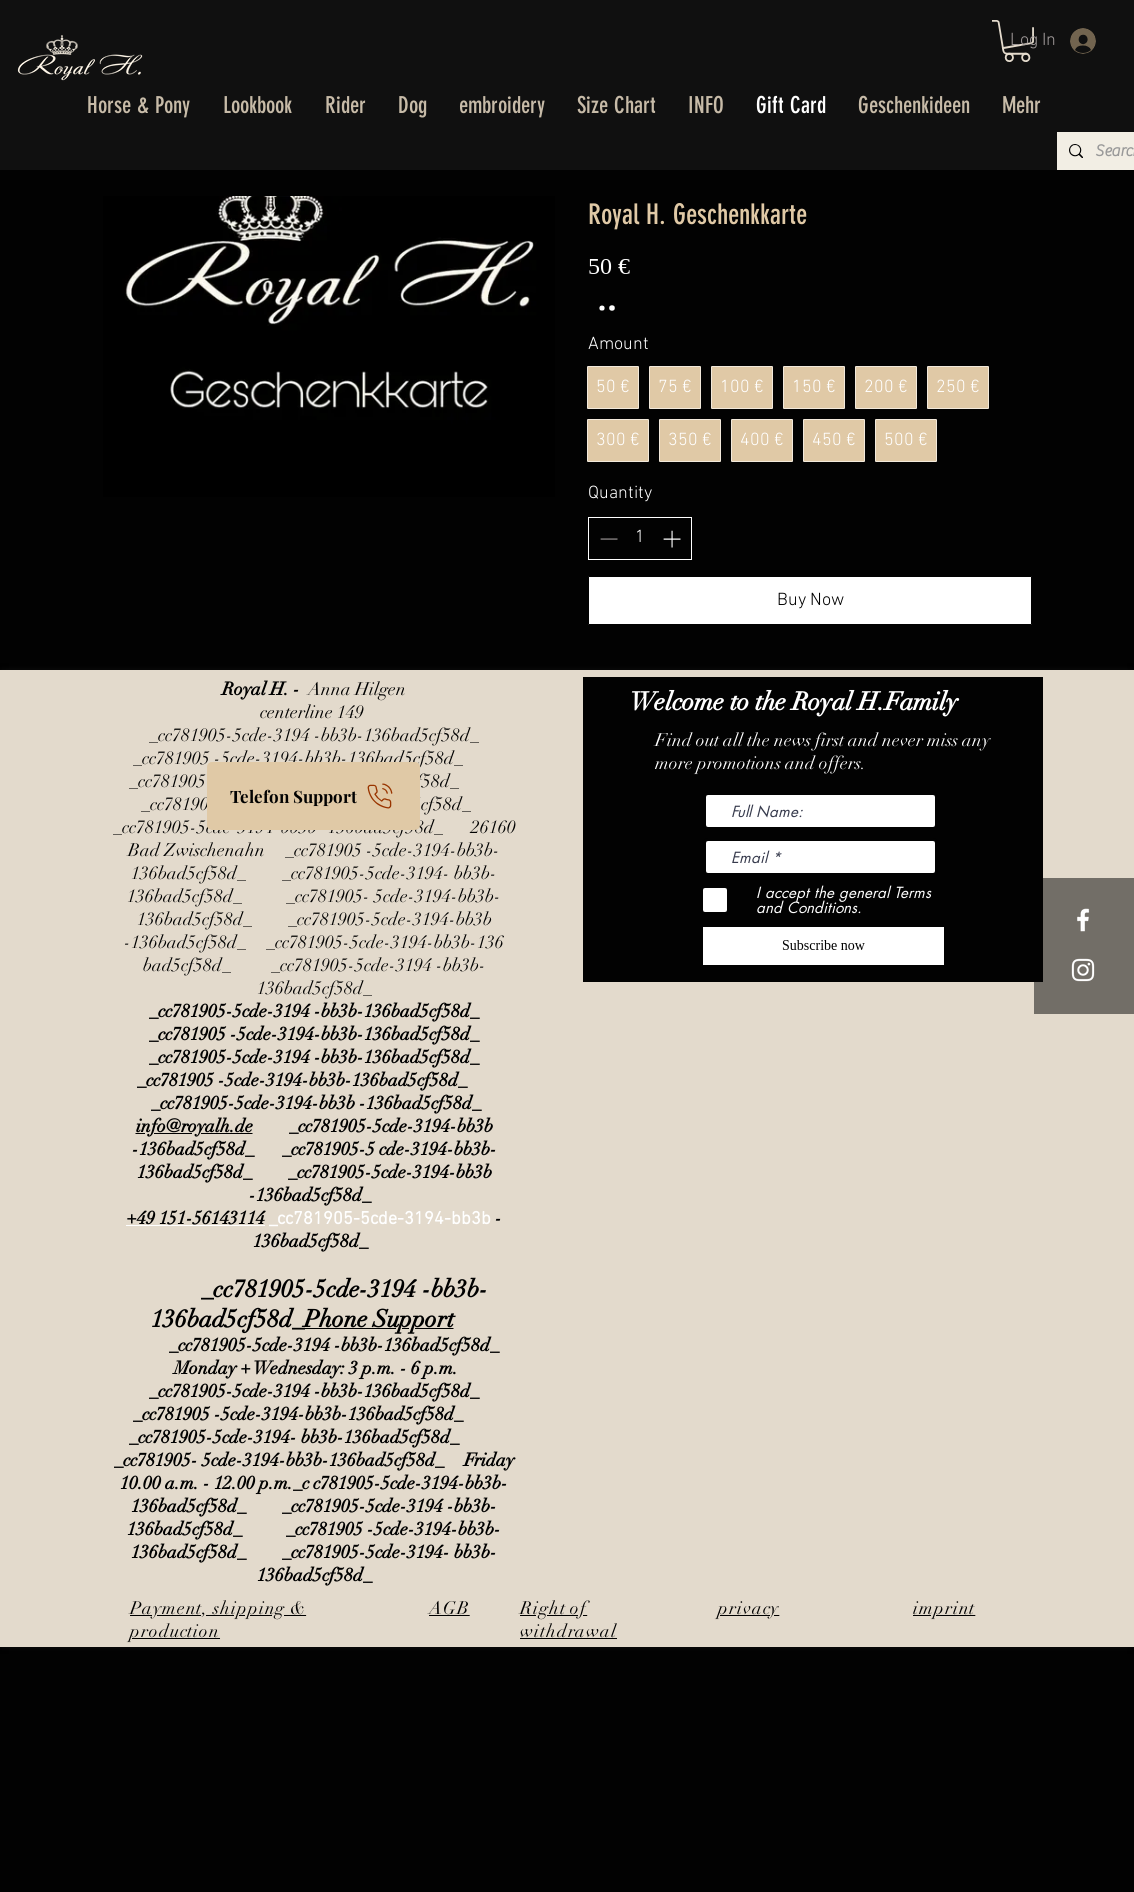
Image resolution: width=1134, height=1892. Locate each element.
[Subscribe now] (823, 946)
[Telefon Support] (313, 796)
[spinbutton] (640, 537)
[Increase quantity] (671, 538)
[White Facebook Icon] (1083, 920)
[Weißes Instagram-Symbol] (1083, 970)
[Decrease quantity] (608, 538)
